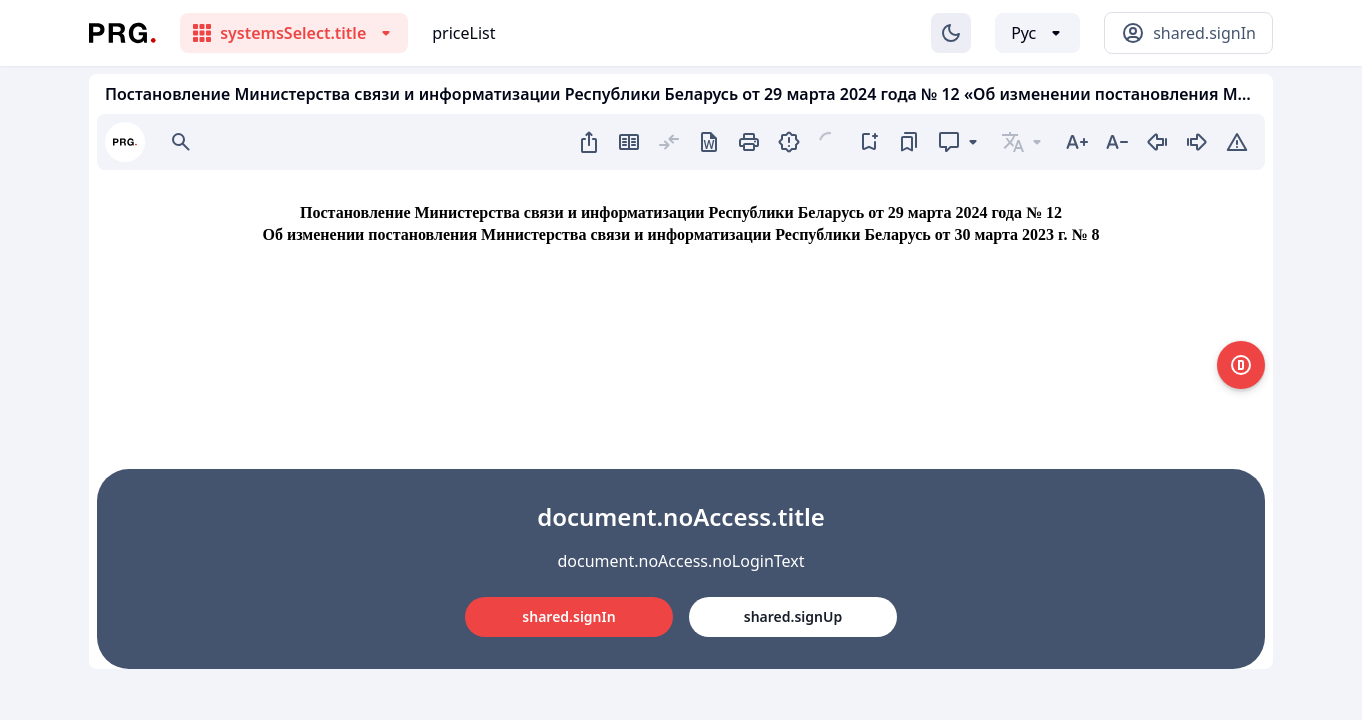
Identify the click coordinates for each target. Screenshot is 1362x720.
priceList (463, 33)
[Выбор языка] (1037, 33)
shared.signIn (568, 616)
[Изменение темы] (951, 33)
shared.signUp (793, 616)
